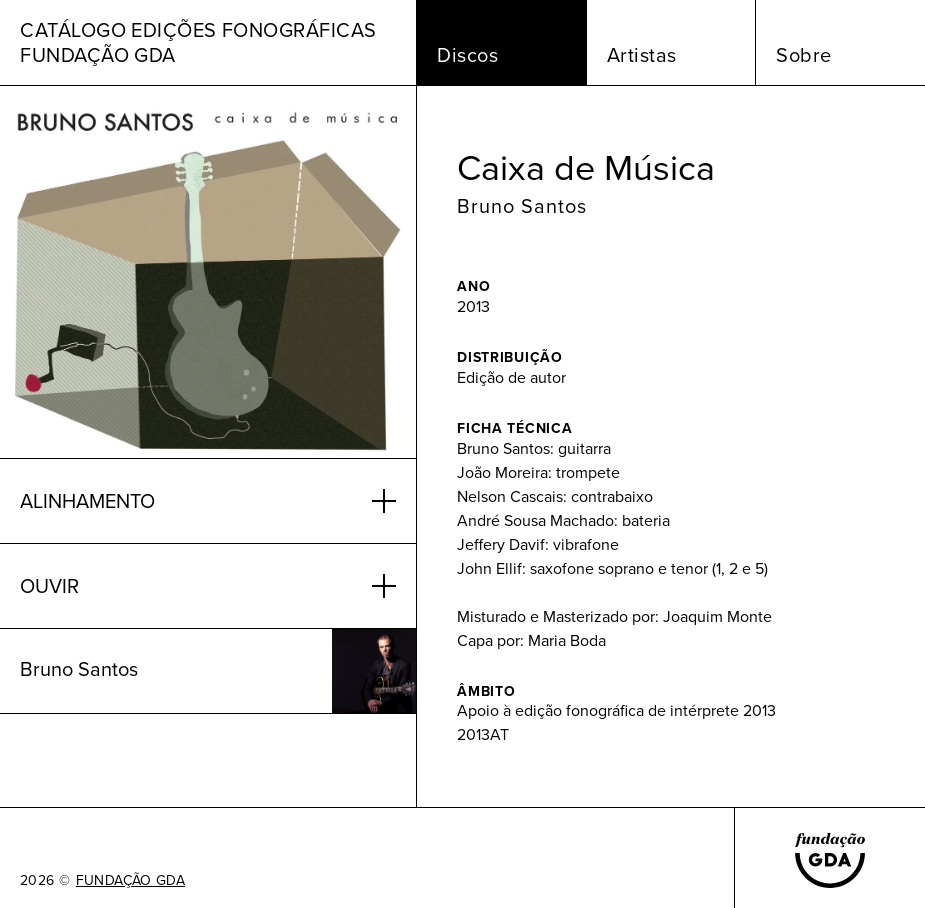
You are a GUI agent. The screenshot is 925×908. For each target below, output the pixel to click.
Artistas (642, 55)
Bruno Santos (522, 206)
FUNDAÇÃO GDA (130, 881)
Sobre (804, 55)
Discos (467, 55)
